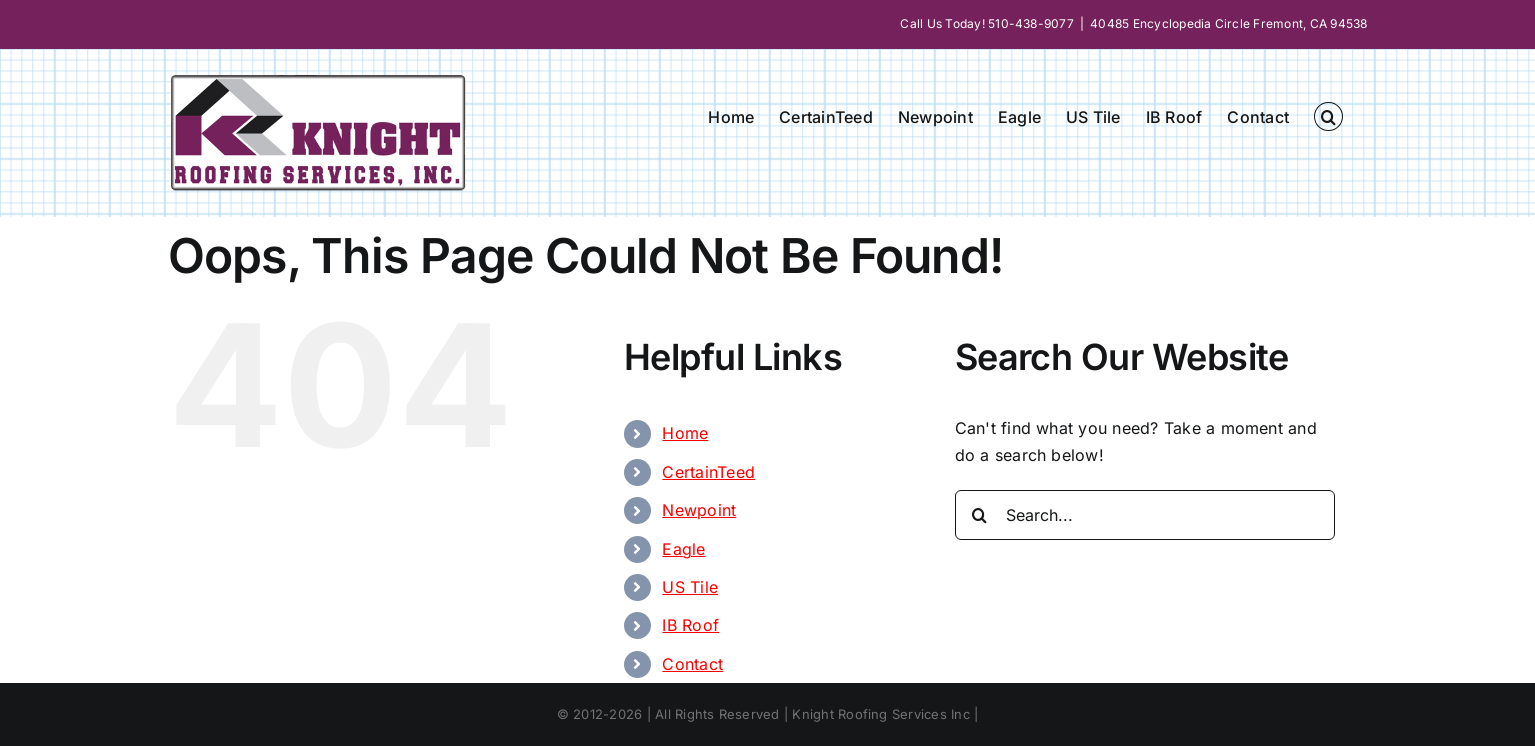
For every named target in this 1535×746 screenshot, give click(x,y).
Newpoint (699, 510)
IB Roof (690, 625)
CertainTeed (708, 472)
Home (685, 433)
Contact (692, 664)
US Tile (690, 587)
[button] (1328, 116)
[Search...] (1145, 515)
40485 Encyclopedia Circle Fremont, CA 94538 (1228, 23)
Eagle (683, 549)
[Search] (980, 515)
